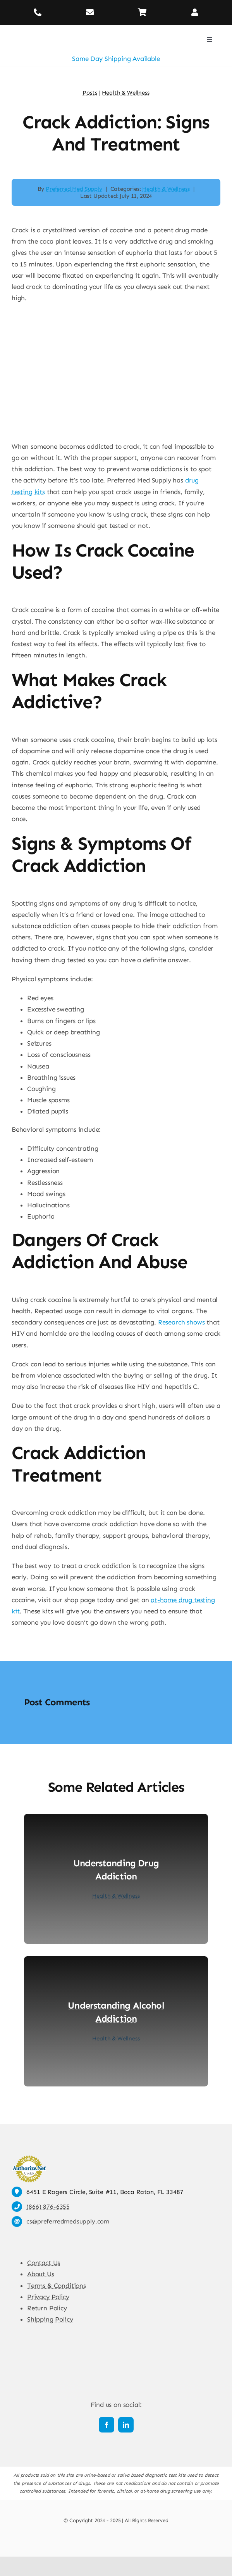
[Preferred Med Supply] (48, 28)
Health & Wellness (165, 188)
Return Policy (47, 2308)
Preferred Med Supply (74, 188)
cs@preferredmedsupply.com (67, 2221)
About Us (40, 2274)
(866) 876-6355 (48, 2206)
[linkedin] (126, 2425)
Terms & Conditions (56, 2285)
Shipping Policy (50, 2319)
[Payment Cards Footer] (116, 2538)
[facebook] (106, 2425)
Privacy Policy (48, 2297)
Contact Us (43, 2263)
